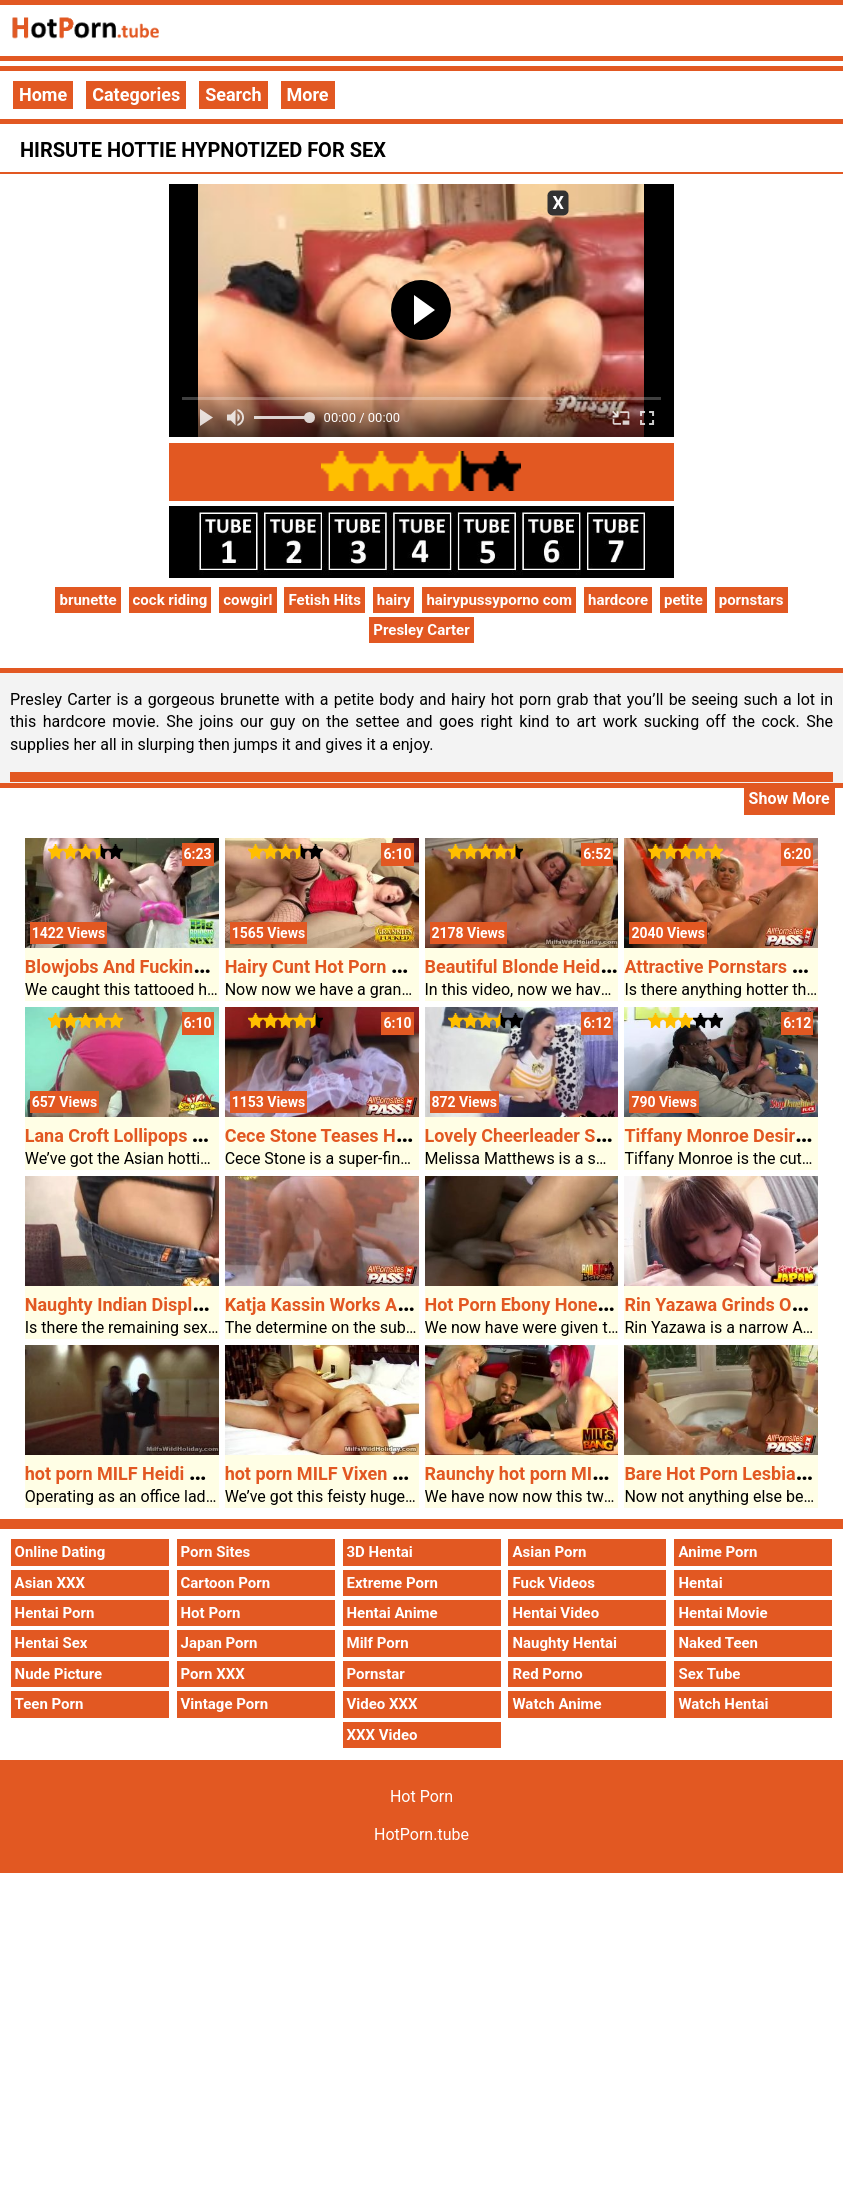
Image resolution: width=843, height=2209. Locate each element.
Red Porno (547, 1674)
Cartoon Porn (226, 1583)
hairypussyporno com (499, 600)
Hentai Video (555, 1613)
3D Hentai (380, 1552)
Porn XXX (213, 1674)
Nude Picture (59, 1674)
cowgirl (247, 600)
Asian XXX (50, 1583)
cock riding (170, 600)
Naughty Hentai (564, 1643)
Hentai (700, 1583)
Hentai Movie (722, 1613)
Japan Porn (219, 1643)
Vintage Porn (225, 1704)
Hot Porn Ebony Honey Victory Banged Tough (607, 1304)
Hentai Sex (51, 1643)
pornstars (751, 600)
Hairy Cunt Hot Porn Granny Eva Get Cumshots (413, 966)
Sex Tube (709, 1674)
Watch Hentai (723, 1704)
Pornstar (376, 1674)
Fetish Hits (324, 600)
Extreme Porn (392, 1583)
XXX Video (382, 1735)
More (308, 94)
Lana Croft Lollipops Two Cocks (152, 1135)
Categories (136, 94)
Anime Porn (717, 1552)
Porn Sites (216, 1552)
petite (683, 600)
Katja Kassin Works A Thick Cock (358, 1304)
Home (43, 94)
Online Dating (60, 1552)
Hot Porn (211, 1613)
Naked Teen (718, 1643)
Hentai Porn (55, 1613)
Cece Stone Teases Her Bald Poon (362, 1135)
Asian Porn (549, 1552)
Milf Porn (378, 1643)
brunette (87, 600)
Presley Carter (421, 630)
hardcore (618, 600)
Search (233, 94)
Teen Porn (49, 1704)
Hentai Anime (392, 1613)
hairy (394, 600)
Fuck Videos (553, 1583)
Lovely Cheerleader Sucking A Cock (568, 1135)
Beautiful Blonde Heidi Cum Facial (562, 966)
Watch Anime (556, 1704)
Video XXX (382, 1704)
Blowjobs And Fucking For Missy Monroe (189, 966)
